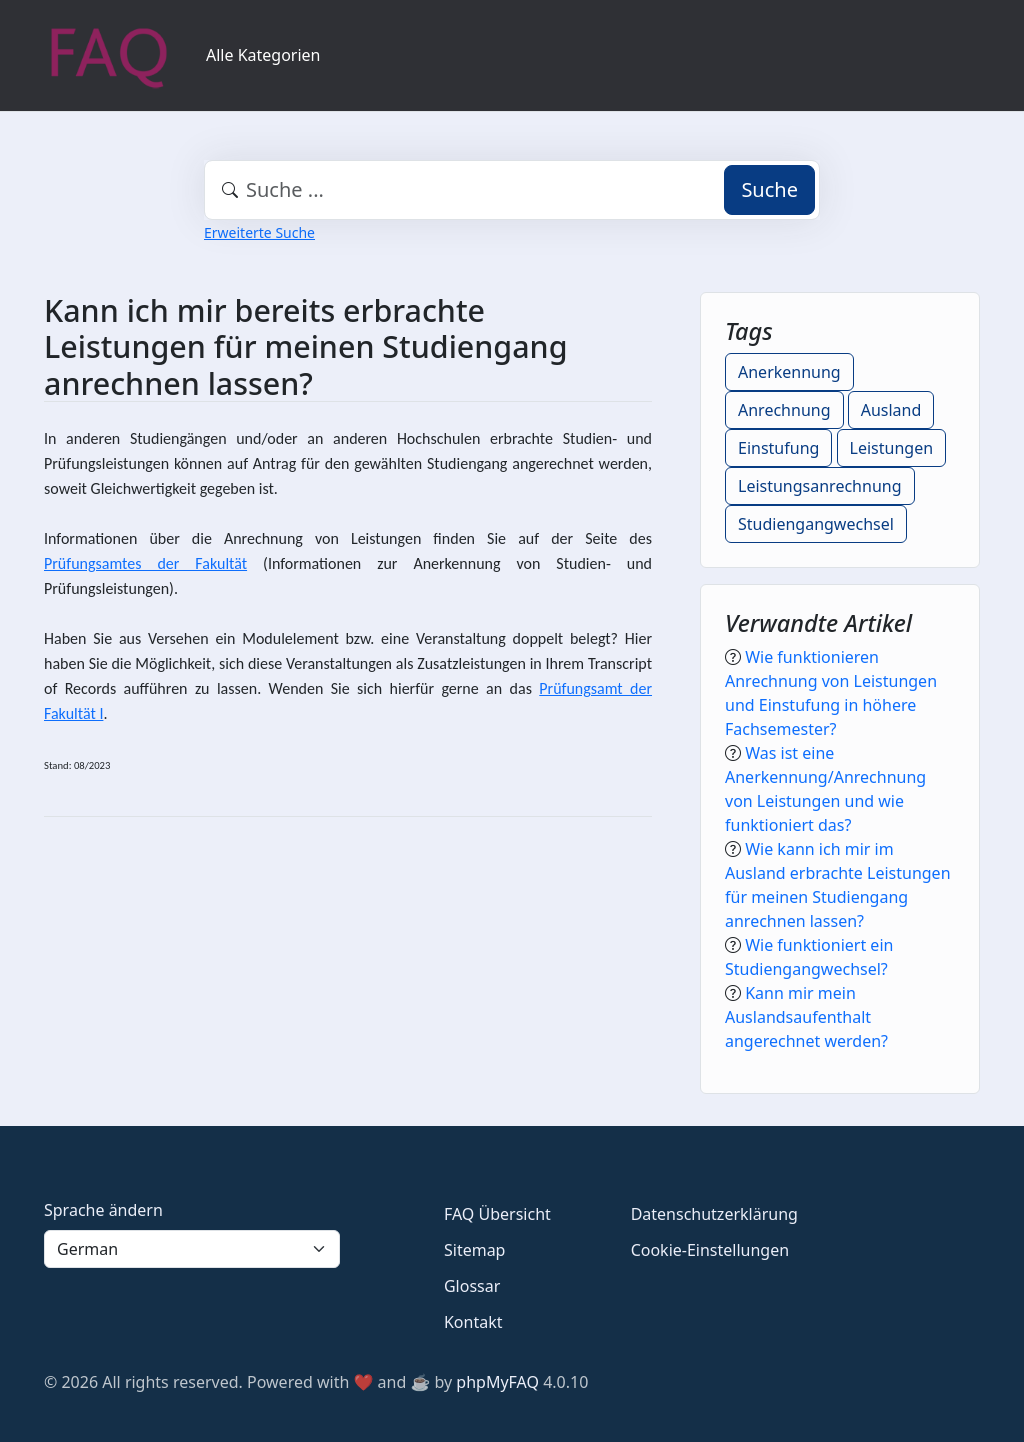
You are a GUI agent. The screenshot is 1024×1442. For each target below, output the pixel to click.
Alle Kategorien (263, 55)
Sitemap (475, 1250)
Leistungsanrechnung (820, 486)
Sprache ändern (103, 1210)
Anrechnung (784, 410)
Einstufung (778, 448)
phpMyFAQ (497, 1382)
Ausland (891, 410)
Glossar (472, 1286)
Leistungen (892, 448)
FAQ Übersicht (497, 1214)
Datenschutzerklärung (714, 1214)
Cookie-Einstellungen (710, 1250)
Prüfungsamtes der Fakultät (145, 563)
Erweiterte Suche (259, 232)
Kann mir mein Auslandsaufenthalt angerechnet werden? (806, 1017)
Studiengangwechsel (816, 524)
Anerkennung (789, 372)
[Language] (192, 1249)
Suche (769, 189)
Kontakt (473, 1322)
